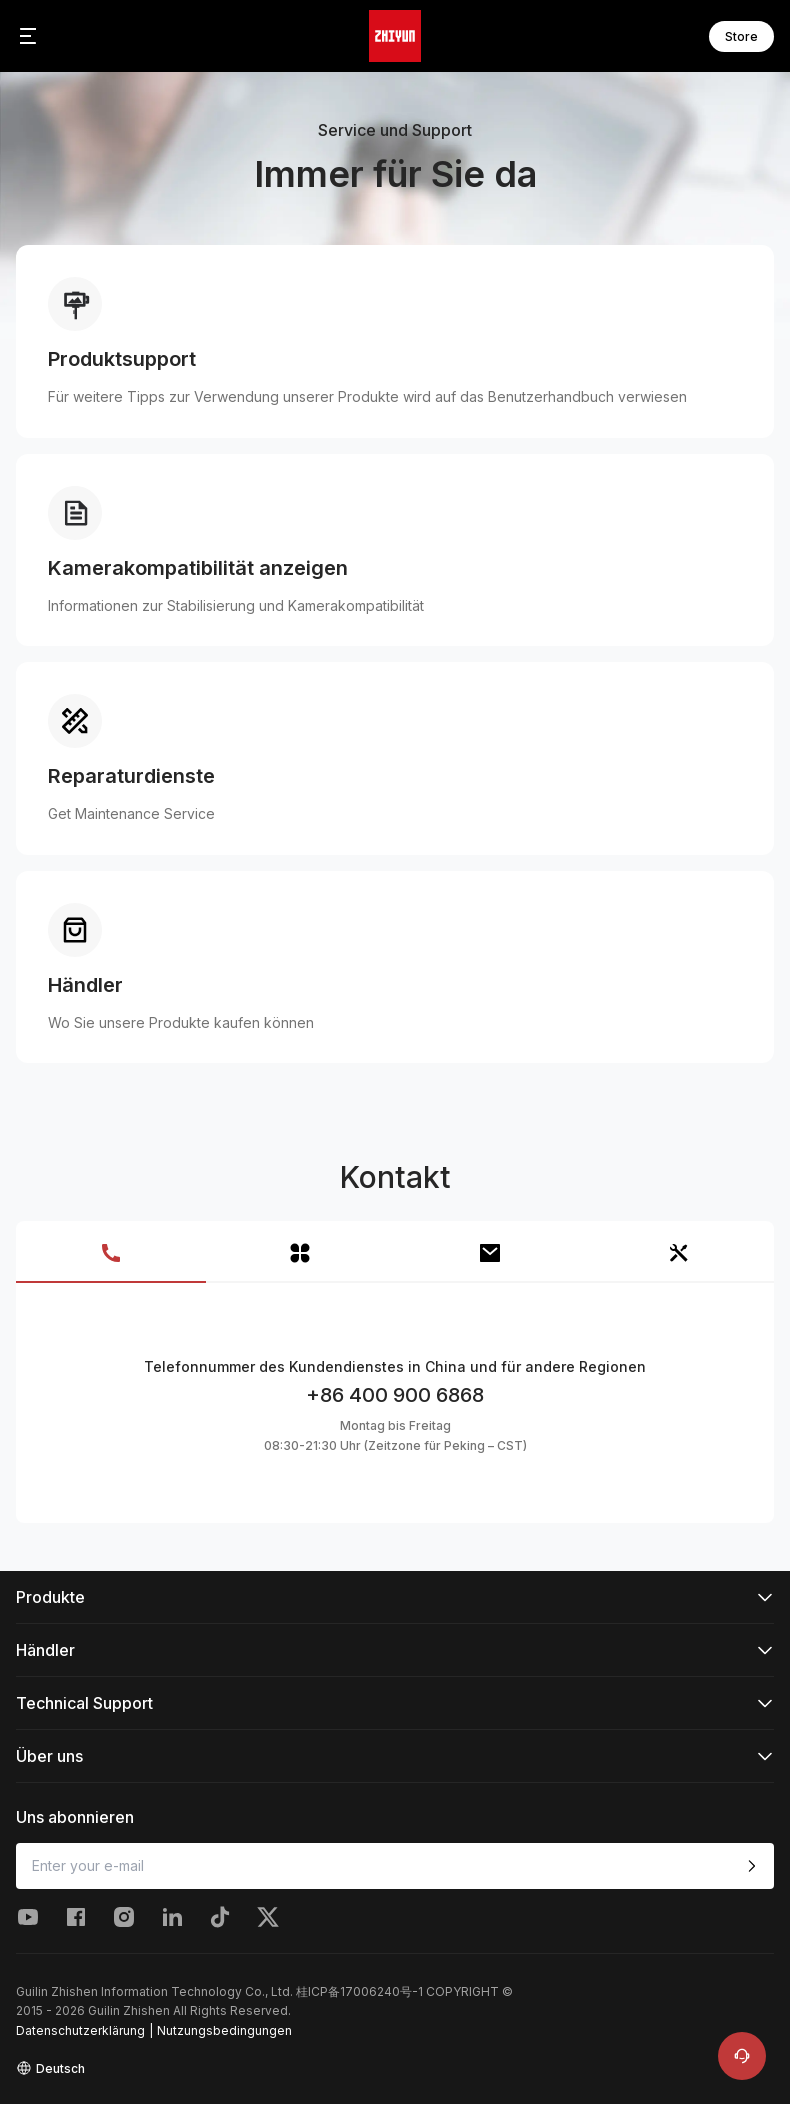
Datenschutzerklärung (80, 2030)
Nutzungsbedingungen (224, 2030)
